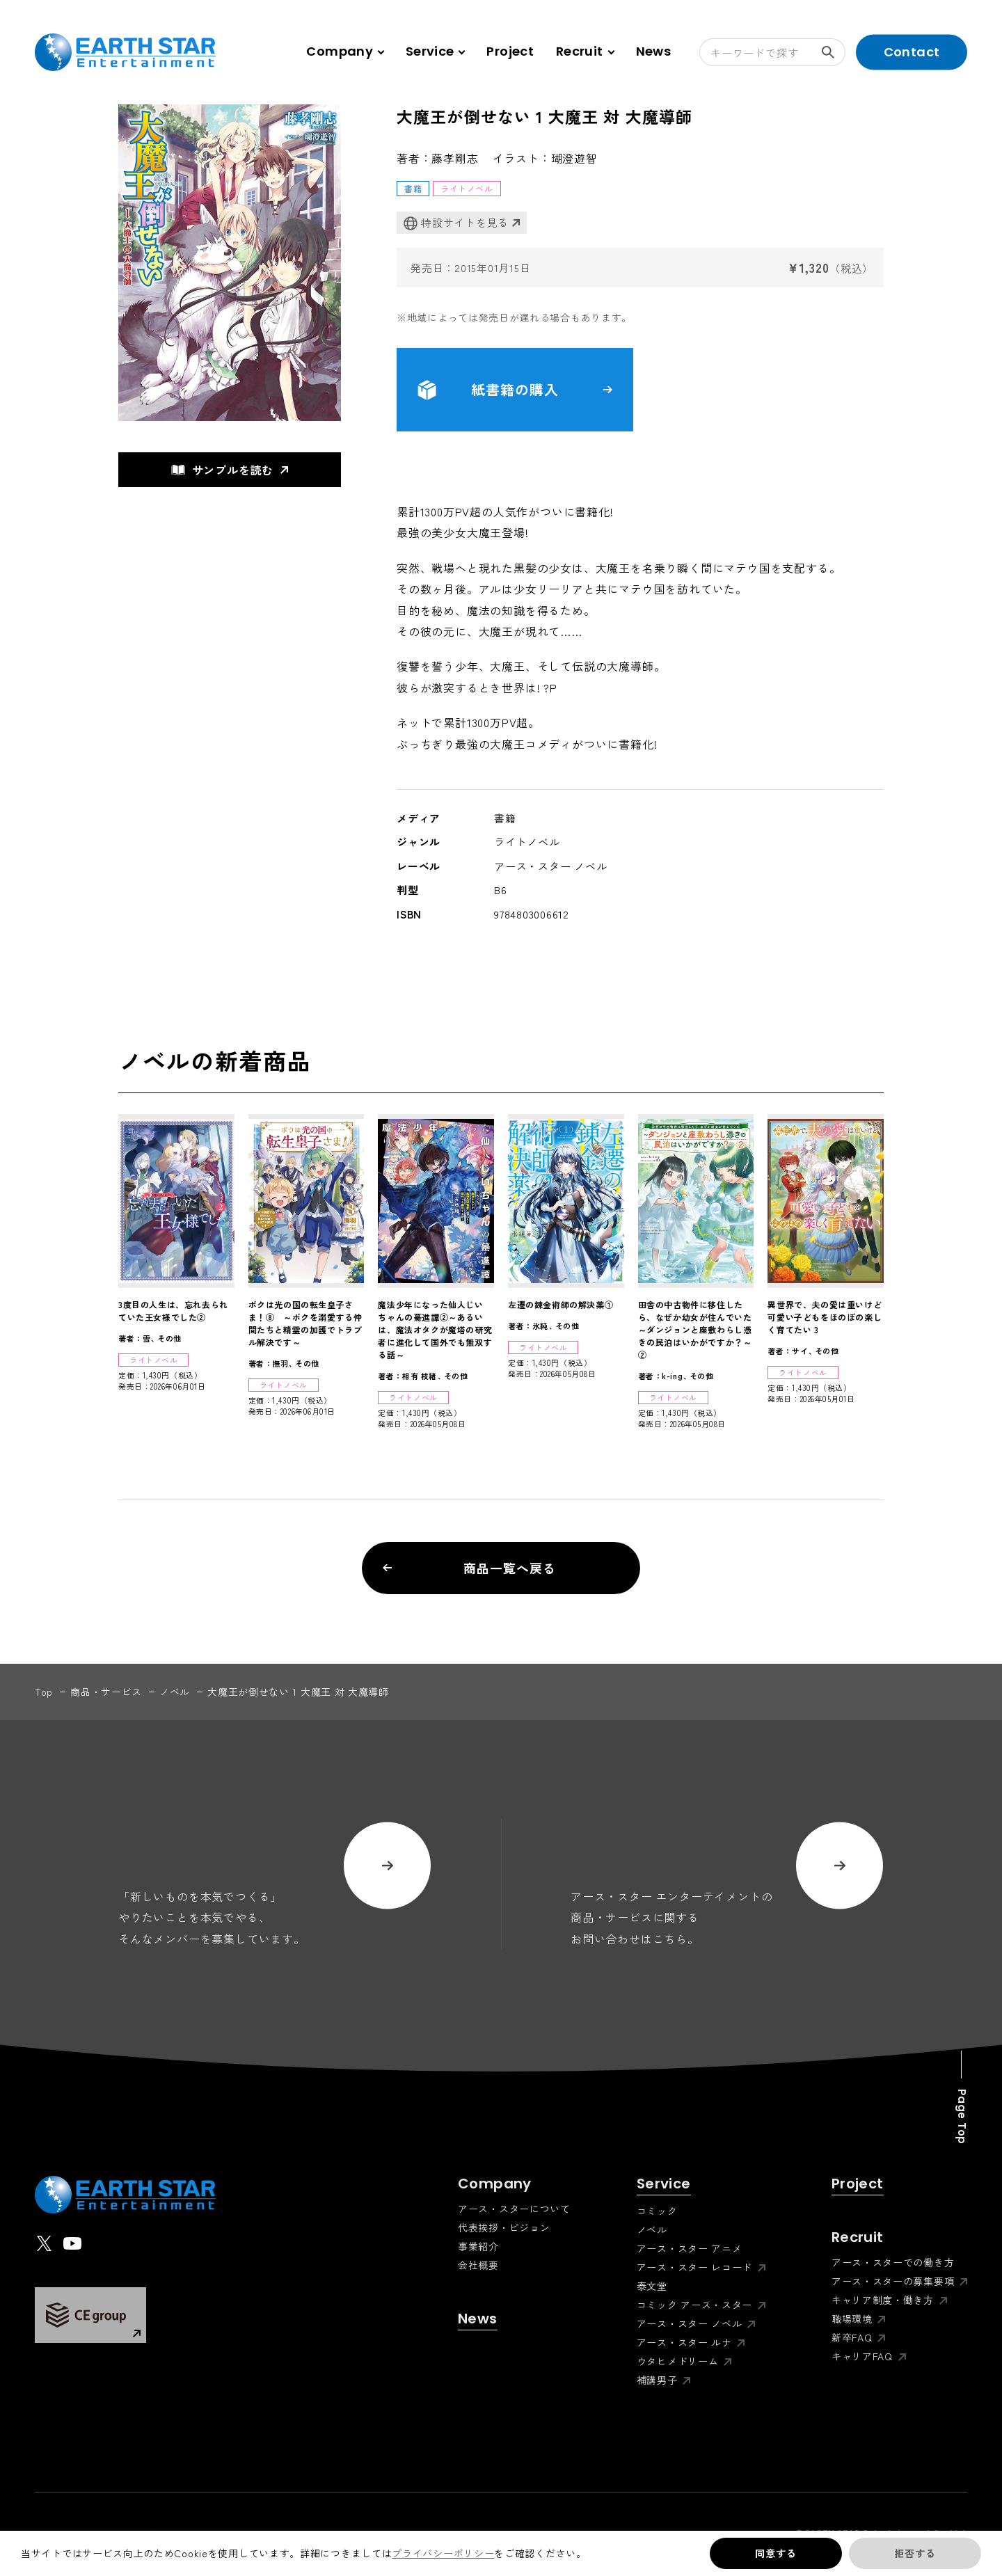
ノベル (174, 1692)
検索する (833, 52)
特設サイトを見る (456, 223)
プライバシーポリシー (443, 2553)
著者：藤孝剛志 (438, 158)
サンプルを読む (222, 469)
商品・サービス (106, 1692)
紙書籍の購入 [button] (515, 389)
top (44, 1692)
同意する (775, 2553)
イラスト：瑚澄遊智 (545, 158)
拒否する (914, 2553)
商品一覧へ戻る (469, 1568)
